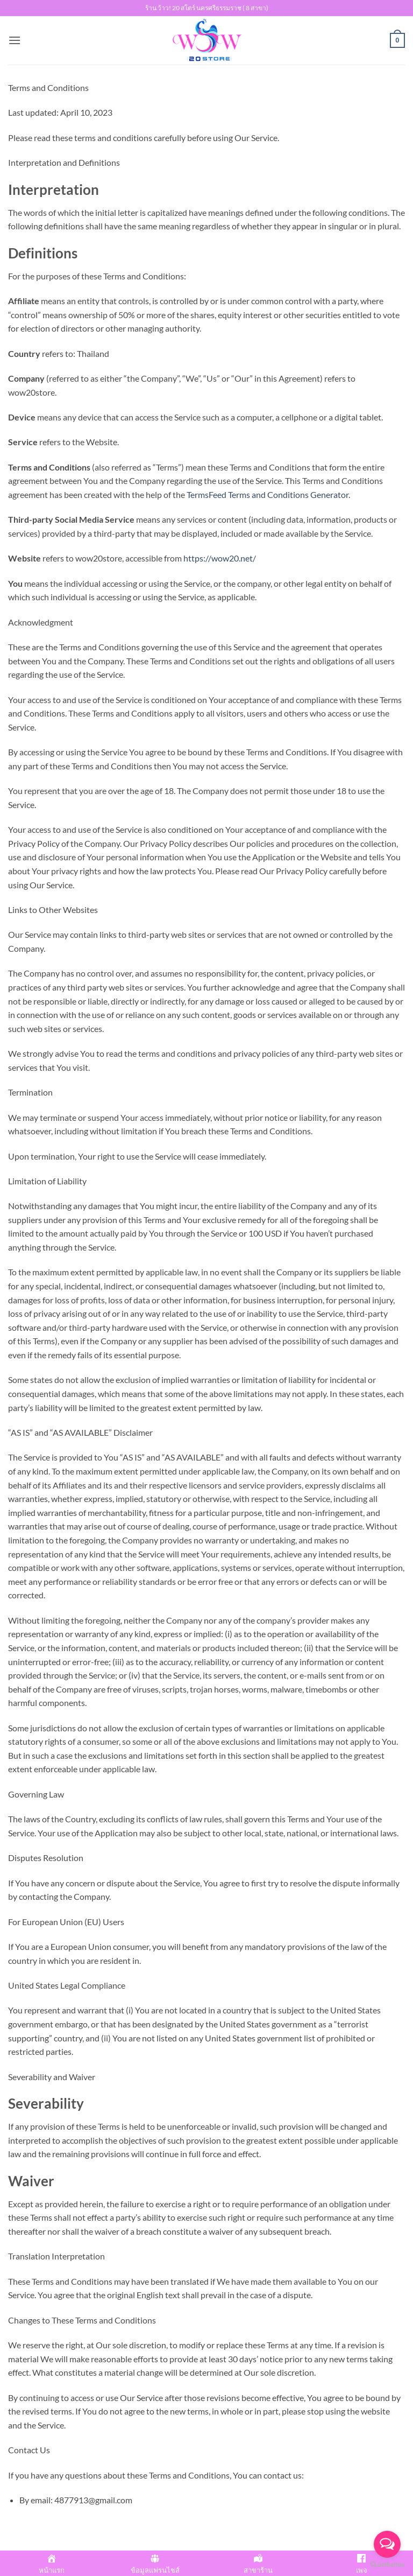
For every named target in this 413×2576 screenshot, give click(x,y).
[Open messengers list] (387, 2544)
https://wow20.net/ (219, 558)
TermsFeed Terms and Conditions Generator (267, 494)
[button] (14, 40)
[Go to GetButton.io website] (387, 2564)
